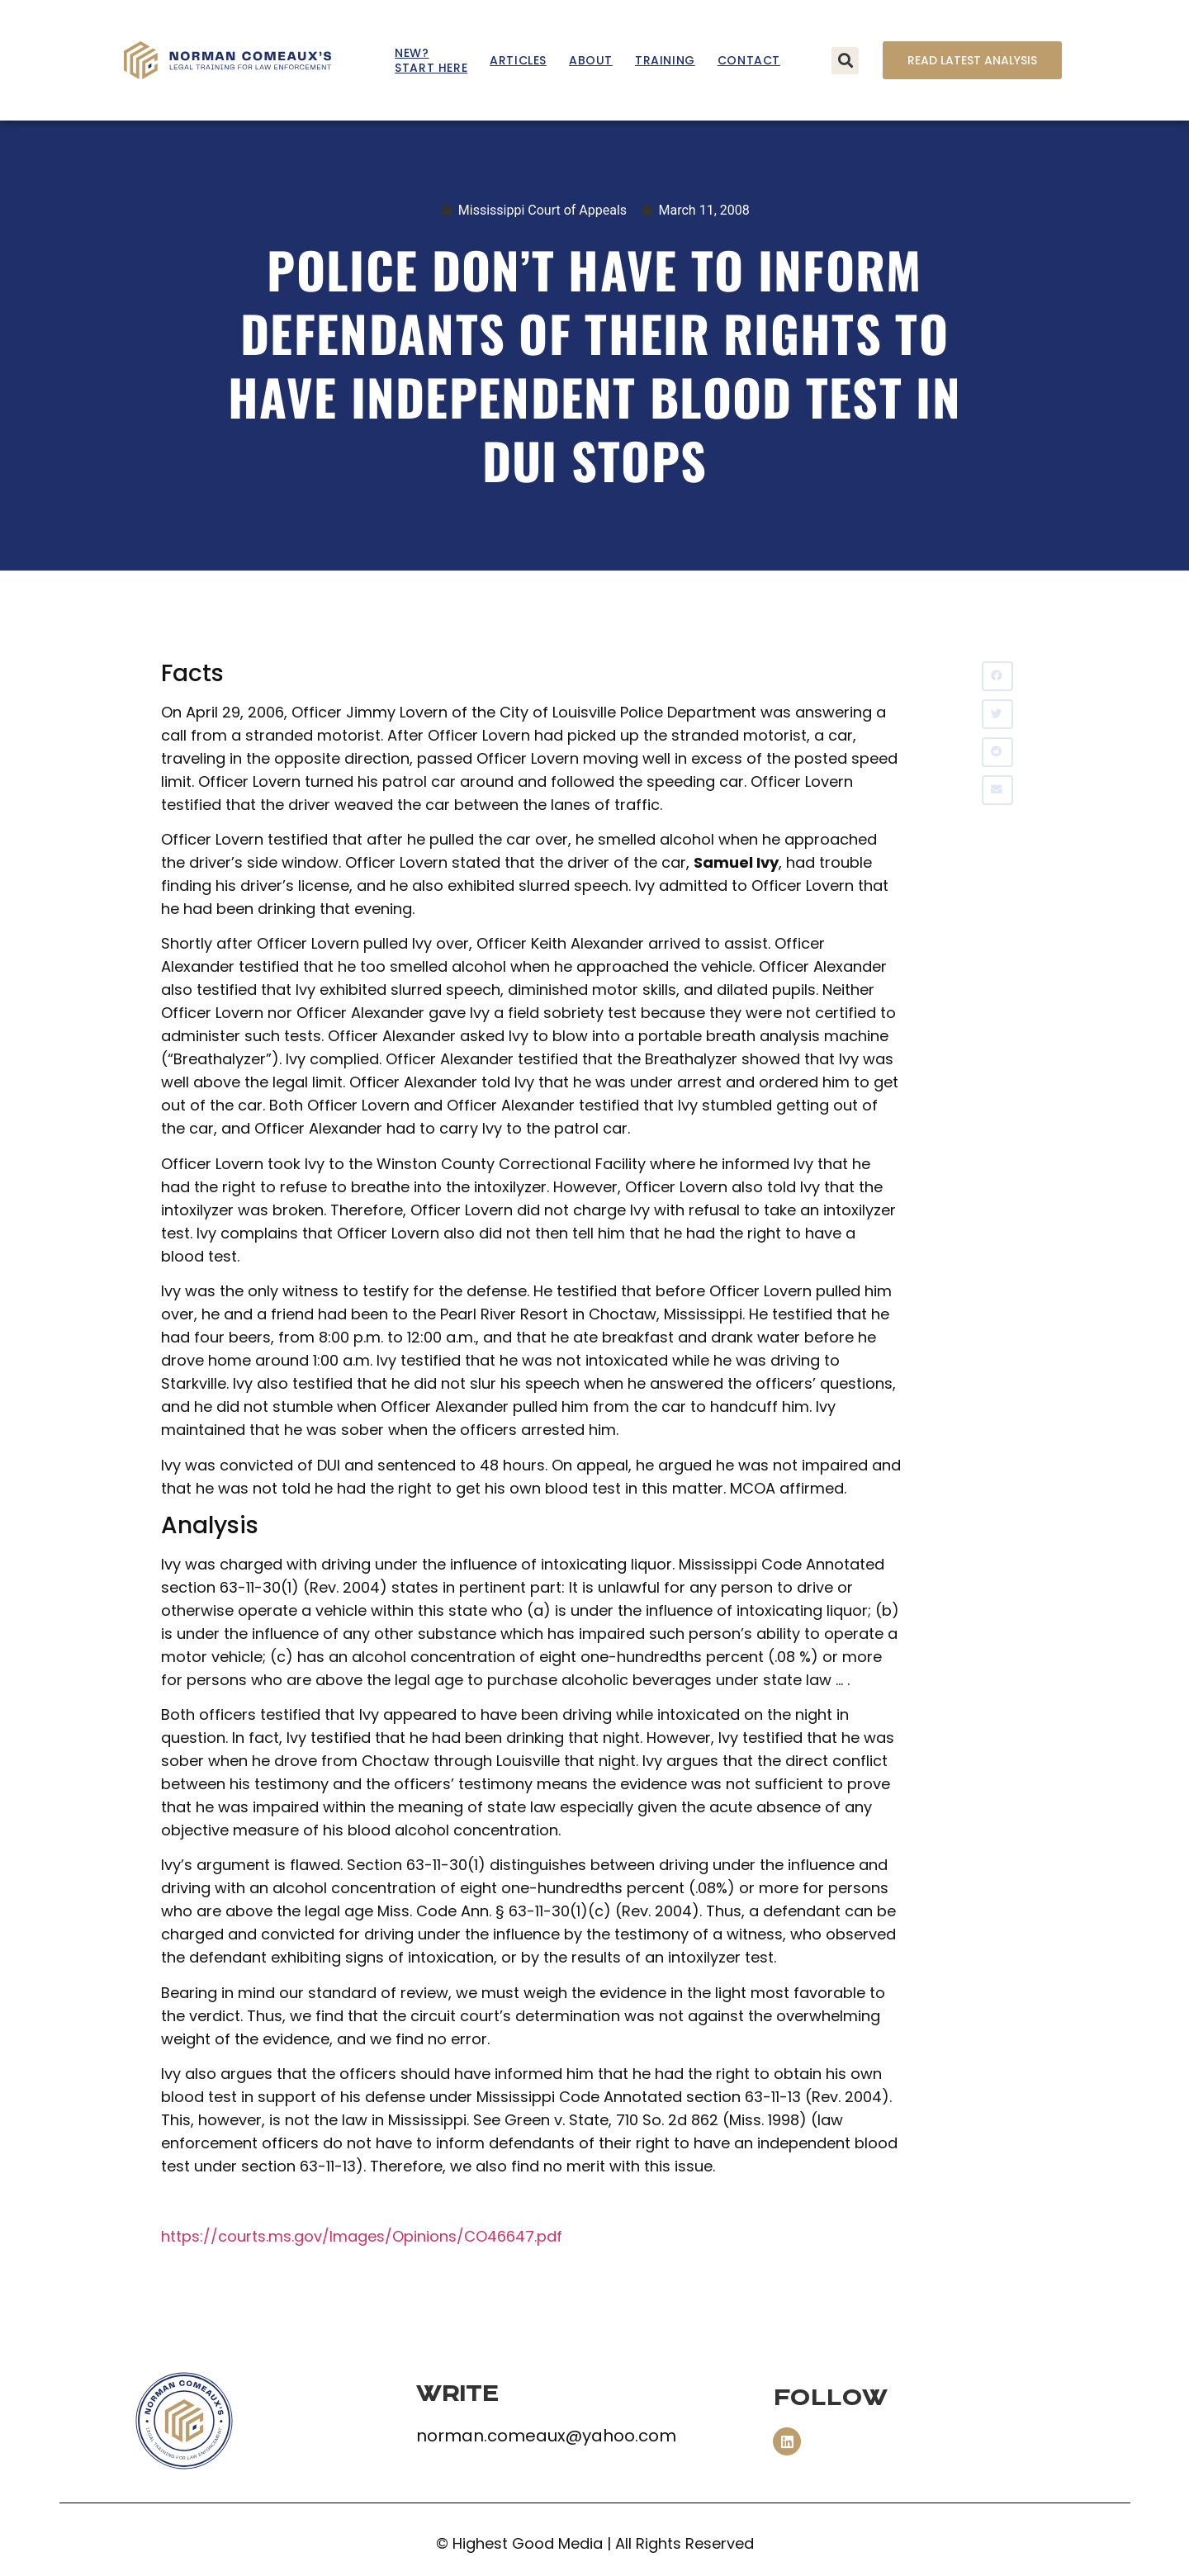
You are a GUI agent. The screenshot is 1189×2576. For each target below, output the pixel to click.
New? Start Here (431, 60)
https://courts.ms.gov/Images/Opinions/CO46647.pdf (361, 2236)
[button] (845, 60)
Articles (518, 60)
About (591, 60)
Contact (749, 60)
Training (665, 60)
